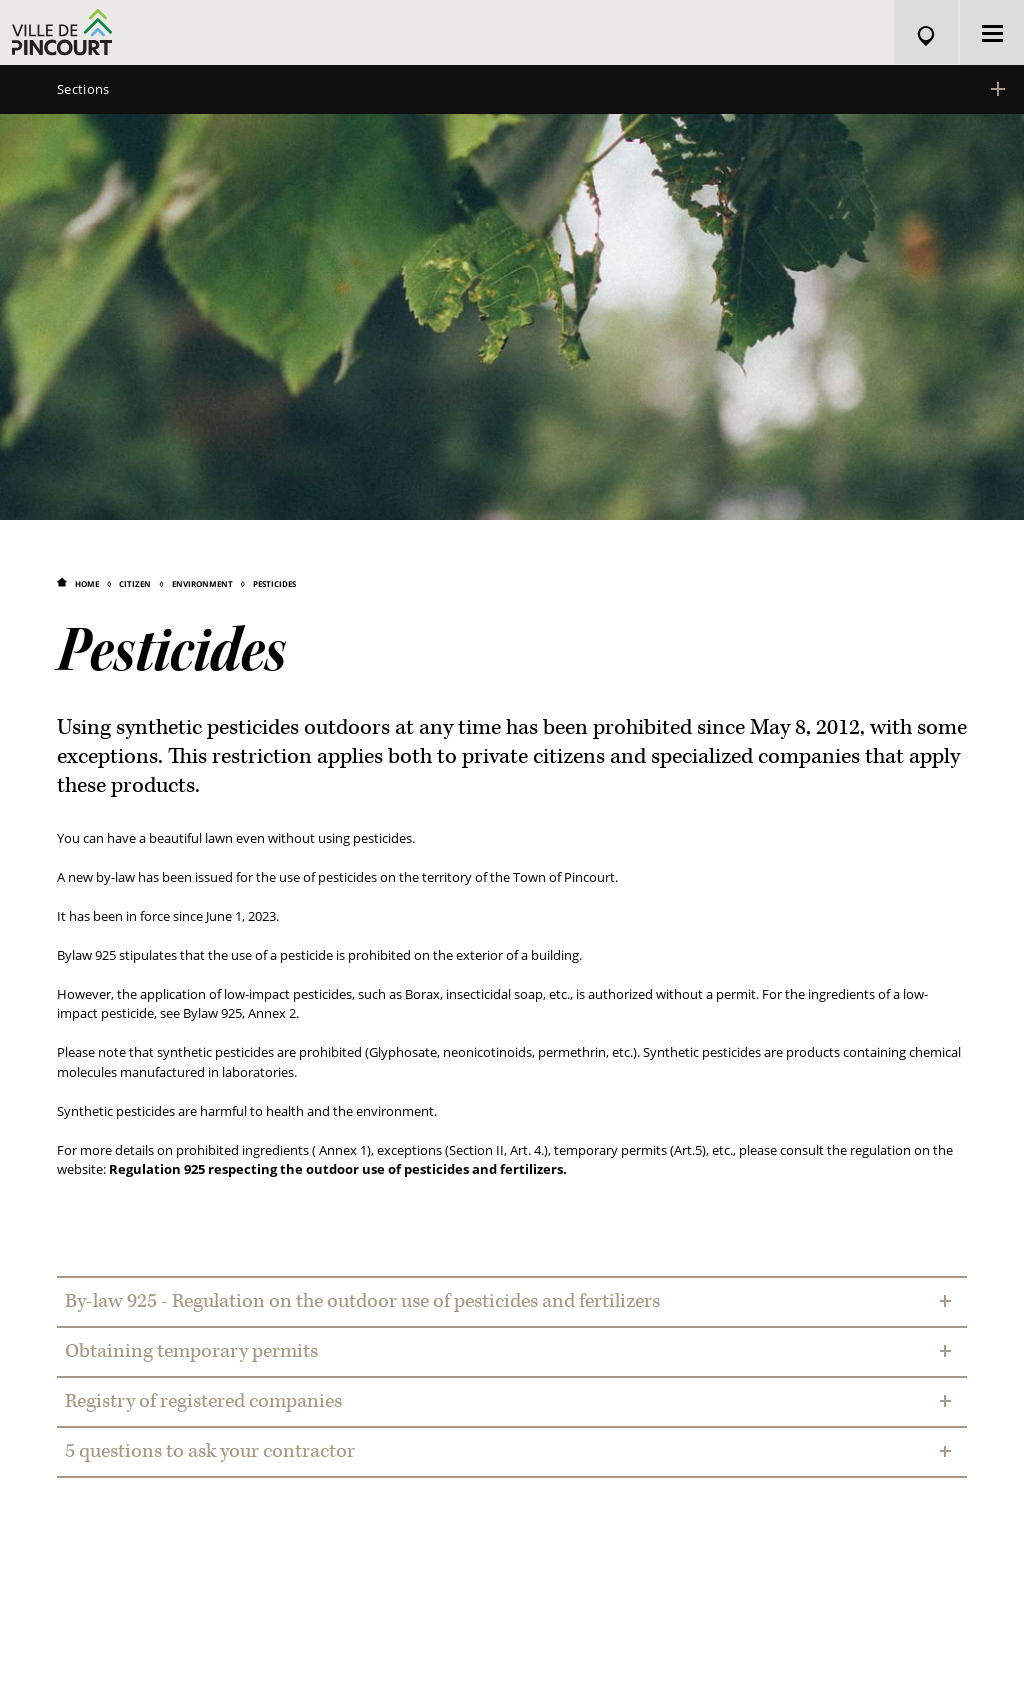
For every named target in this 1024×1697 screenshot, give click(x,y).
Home (87, 583)
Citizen (135, 583)
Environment (202, 583)
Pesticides (274, 583)
